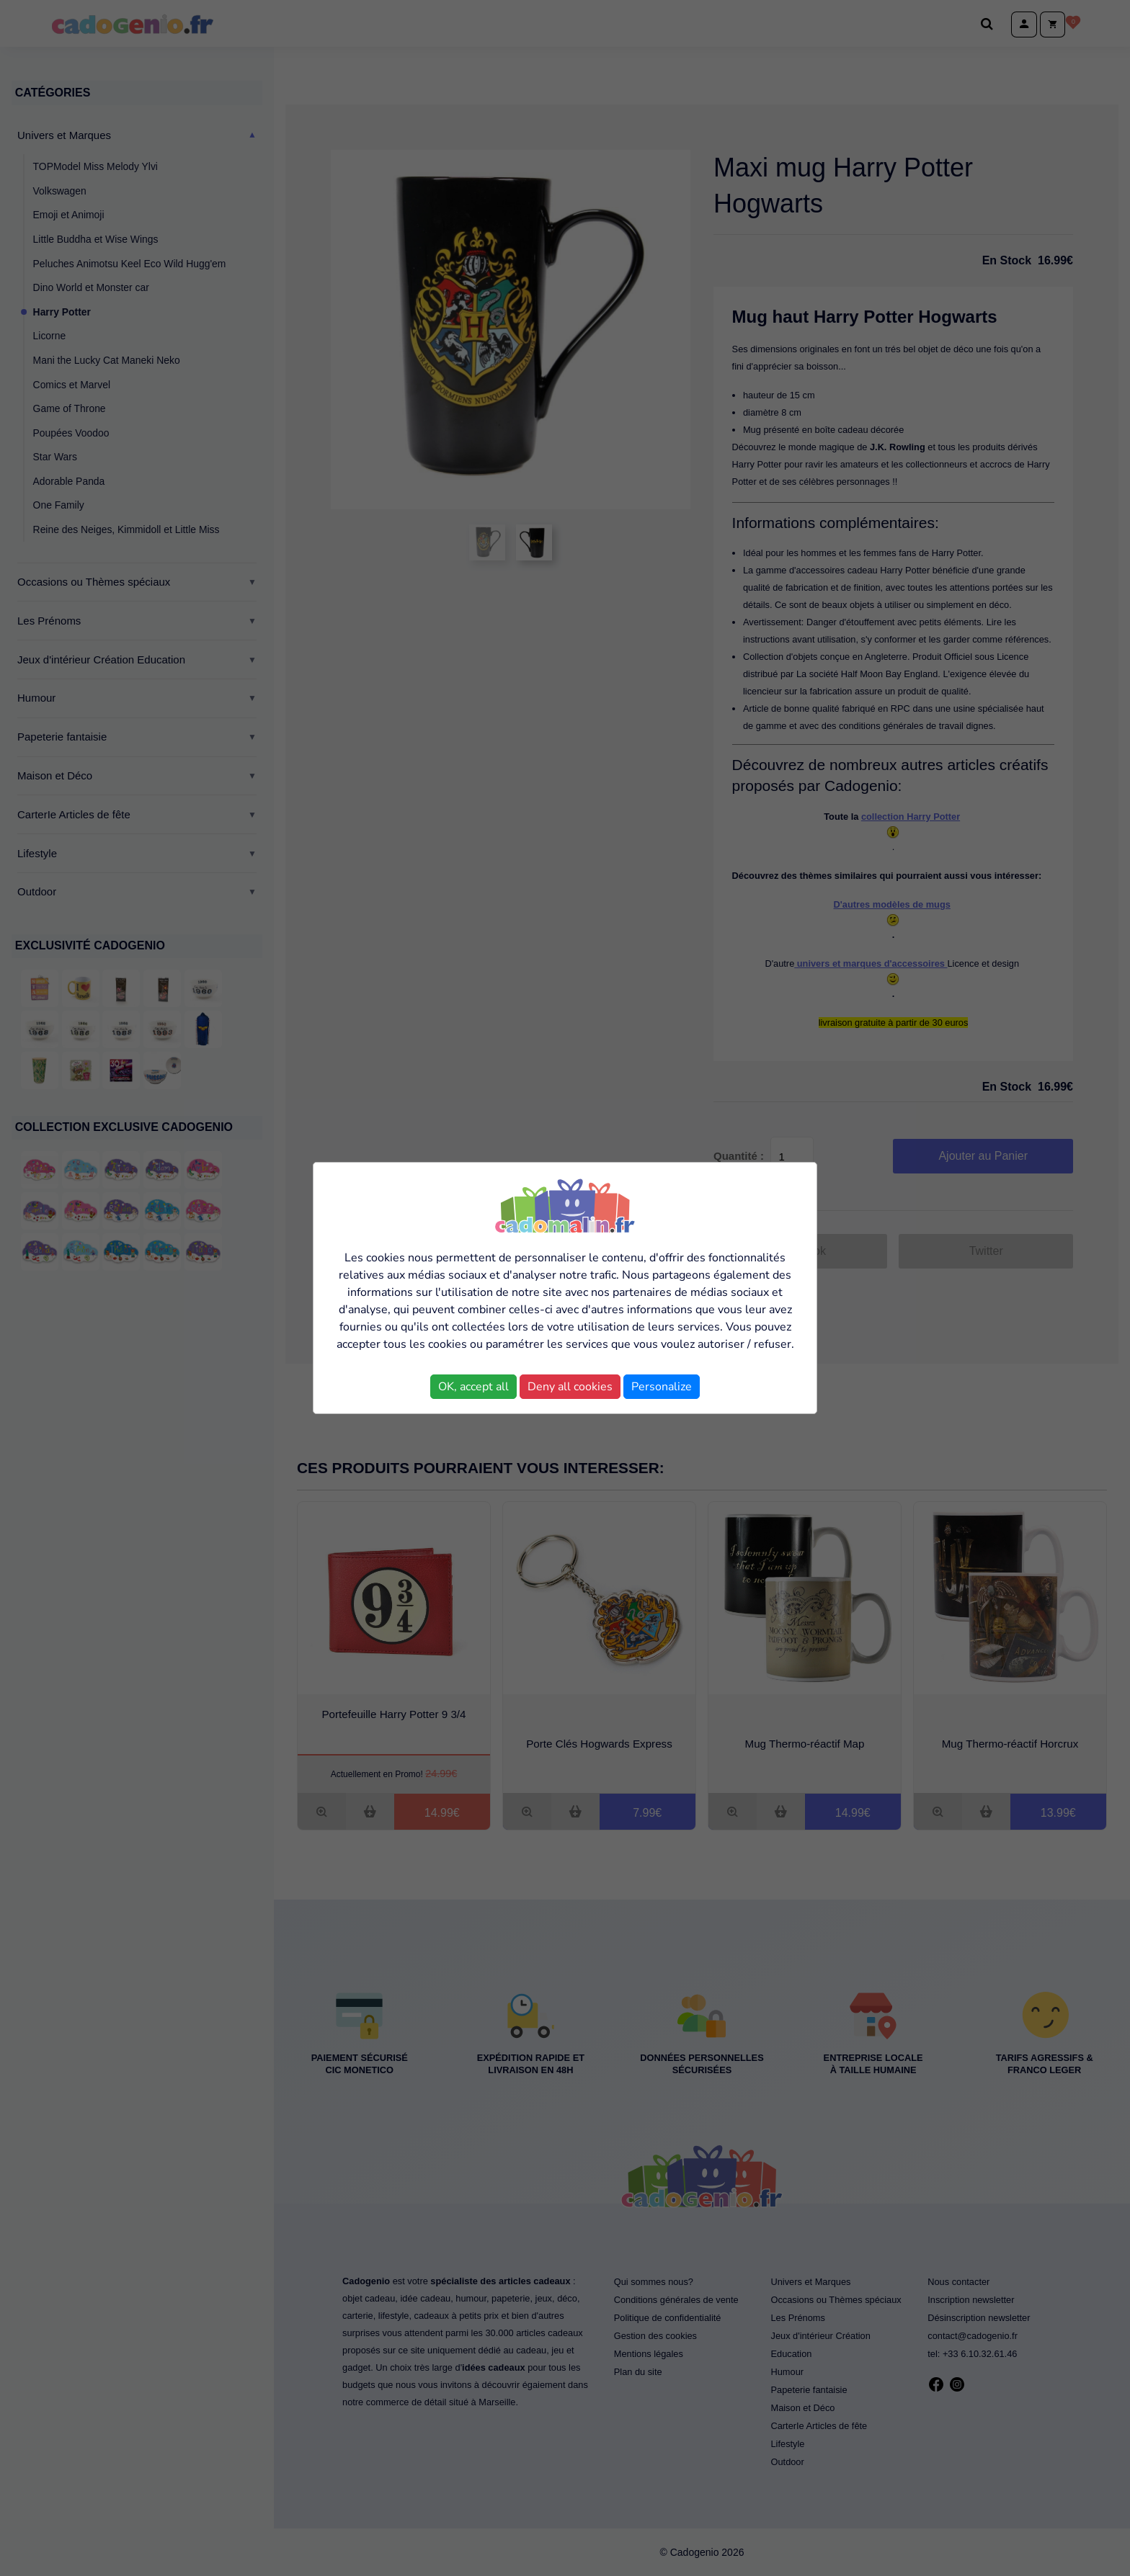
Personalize (661, 1387)
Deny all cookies (570, 1387)
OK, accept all (473, 1387)
